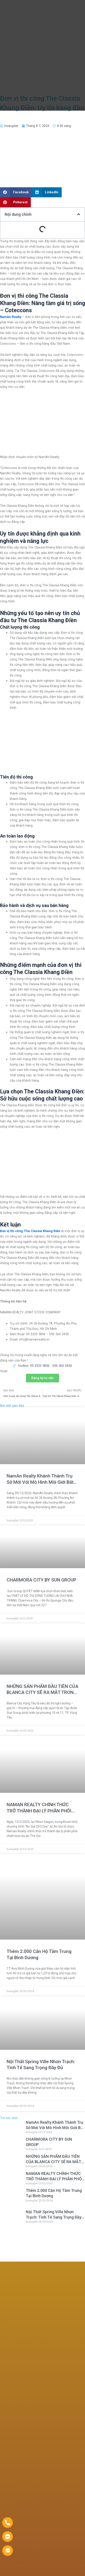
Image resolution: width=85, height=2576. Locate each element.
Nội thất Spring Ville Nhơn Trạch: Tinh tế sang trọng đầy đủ (41, 2064)
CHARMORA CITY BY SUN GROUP (41, 1580)
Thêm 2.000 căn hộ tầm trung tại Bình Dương (39, 1954)
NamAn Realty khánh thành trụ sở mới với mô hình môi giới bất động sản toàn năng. (40, 1479)
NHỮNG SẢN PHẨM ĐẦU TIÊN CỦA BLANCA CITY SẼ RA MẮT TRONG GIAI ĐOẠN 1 (42, 1690)
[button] (16, 192)
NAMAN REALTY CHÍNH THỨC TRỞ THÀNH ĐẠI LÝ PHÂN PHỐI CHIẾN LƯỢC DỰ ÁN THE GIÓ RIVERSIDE (39, 1808)
